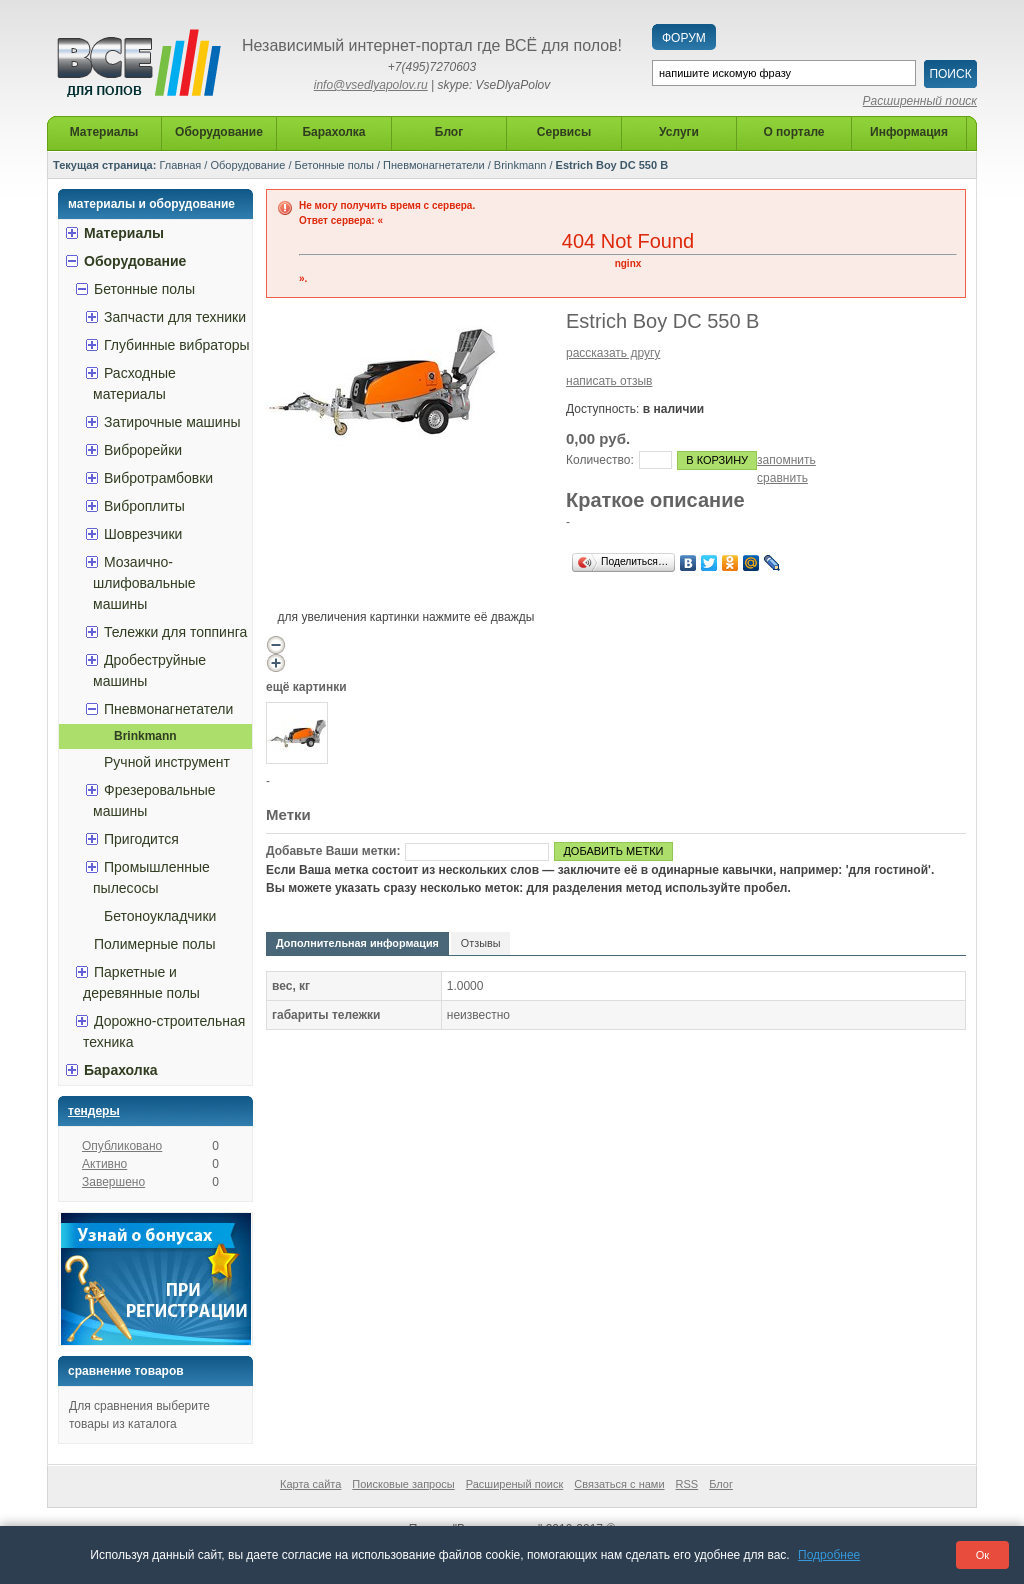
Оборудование (247, 165)
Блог (721, 1484)
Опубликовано (122, 1146)
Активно (104, 1164)
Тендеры (94, 1111)
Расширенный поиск (920, 101)
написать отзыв (609, 381)
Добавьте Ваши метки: (333, 851)
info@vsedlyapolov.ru (371, 85)
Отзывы (481, 943)
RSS (687, 1484)
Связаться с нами (619, 1484)
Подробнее (829, 1555)
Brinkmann (520, 165)
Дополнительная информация (357, 943)
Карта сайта (310, 1484)
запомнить (786, 460)
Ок (982, 1555)
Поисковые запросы (403, 1484)
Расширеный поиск (515, 1484)
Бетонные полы (334, 165)
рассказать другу (613, 353)
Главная (180, 165)
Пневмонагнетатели (434, 165)
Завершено (113, 1182)
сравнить (782, 478)
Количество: (600, 460)
